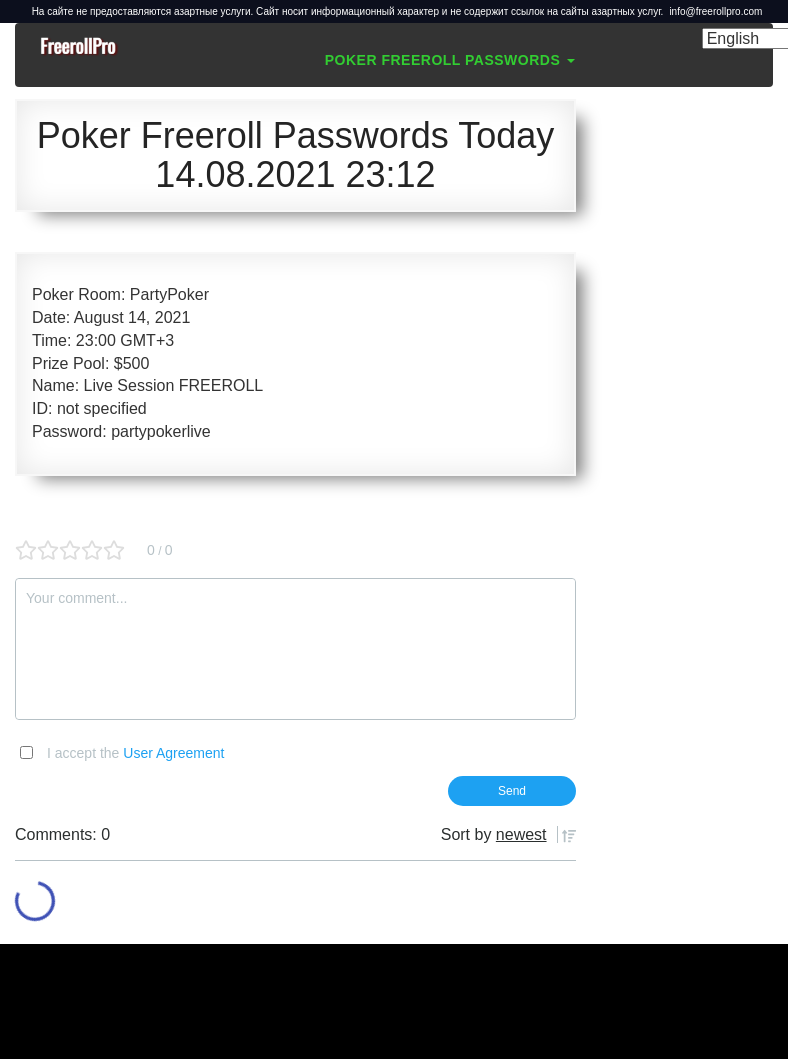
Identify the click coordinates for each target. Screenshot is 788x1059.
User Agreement (173, 753)
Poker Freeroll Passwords (450, 60)
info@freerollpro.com (715, 11)
